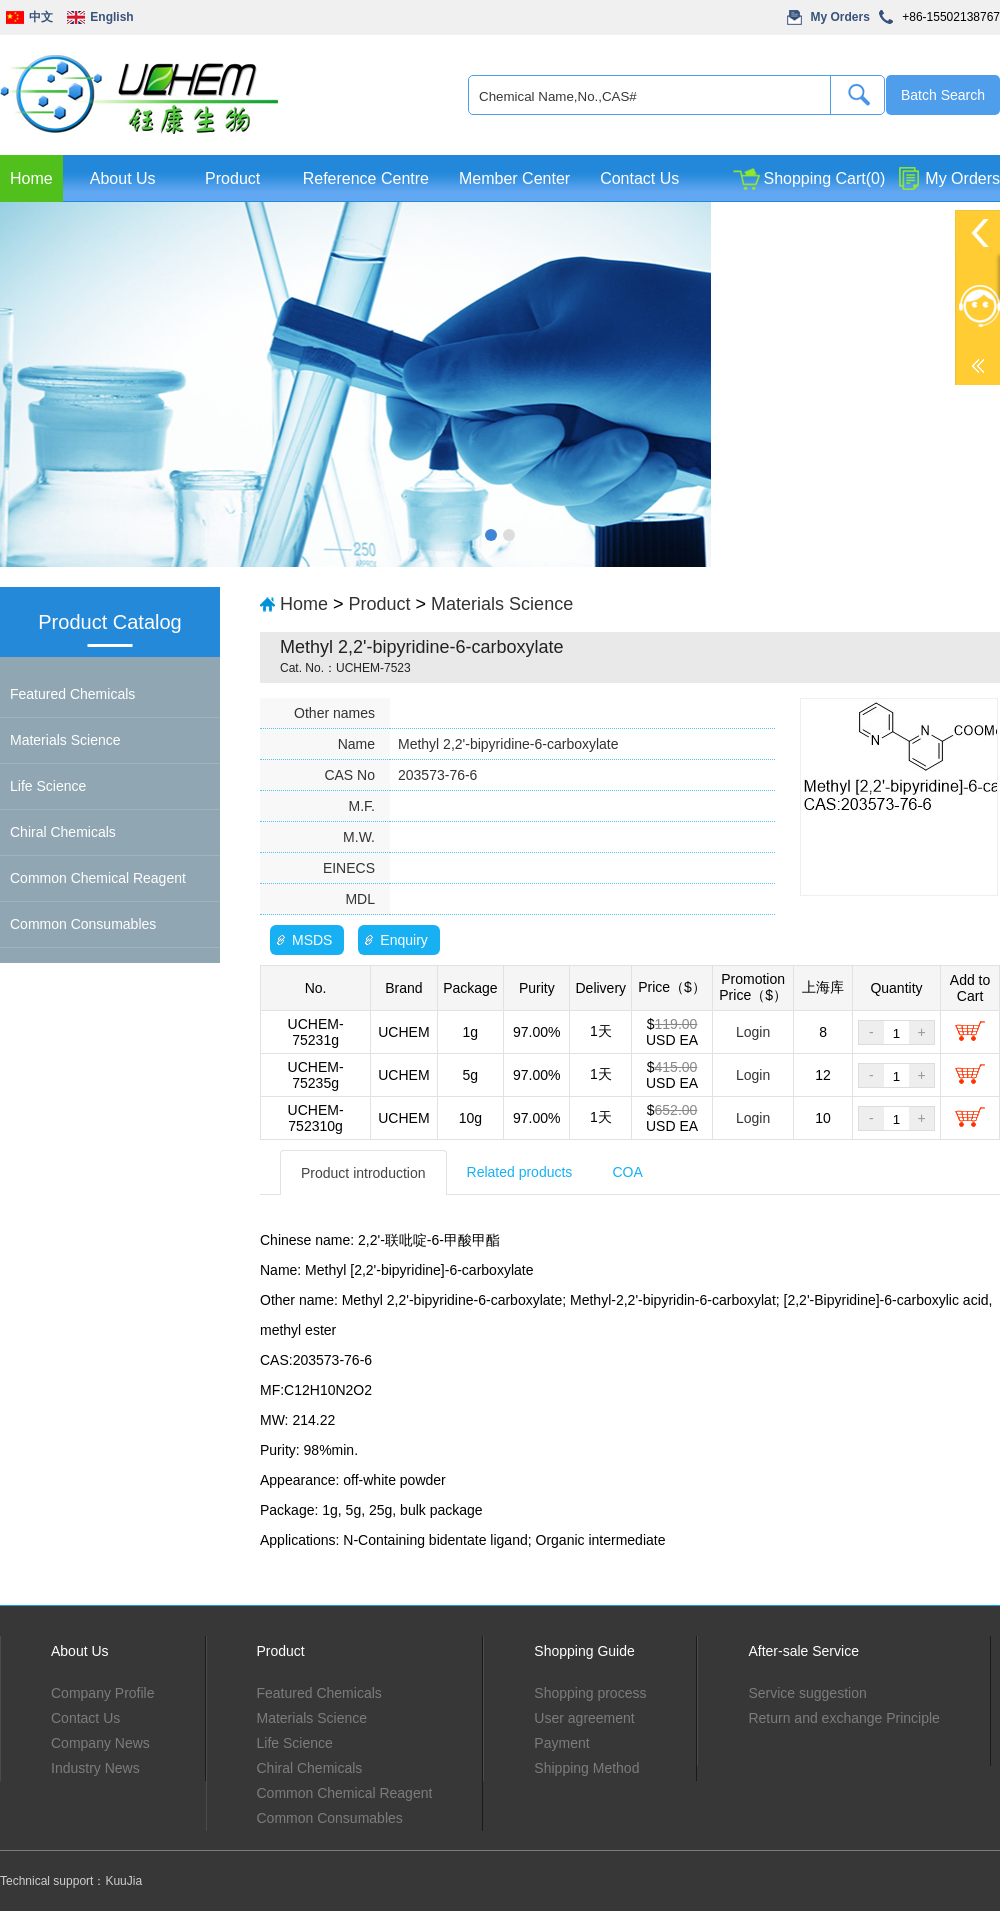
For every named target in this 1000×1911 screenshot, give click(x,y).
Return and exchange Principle (843, 1718)
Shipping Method (586, 1768)
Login (753, 1032)
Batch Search (943, 95)
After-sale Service (803, 1651)
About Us (123, 178)
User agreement (584, 1718)
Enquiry (403, 940)
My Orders (840, 17)
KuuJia (123, 1881)
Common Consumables (83, 924)
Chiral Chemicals (63, 832)
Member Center (514, 178)
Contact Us (639, 178)
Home (31, 178)
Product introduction (363, 1173)
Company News (100, 1743)
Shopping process (590, 1693)
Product (232, 178)
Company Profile (103, 1693)
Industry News (95, 1768)
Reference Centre (366, 178)
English (111, 17)
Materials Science (65, 740)
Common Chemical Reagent (98, 878)
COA (627, 1172)
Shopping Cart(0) (824, 178)
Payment (561, 1743)
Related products (520, 1172)
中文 (41, 17)
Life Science (48, 786)
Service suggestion (807, 1693)
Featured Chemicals (72, 694)
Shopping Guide (584, 1651)
